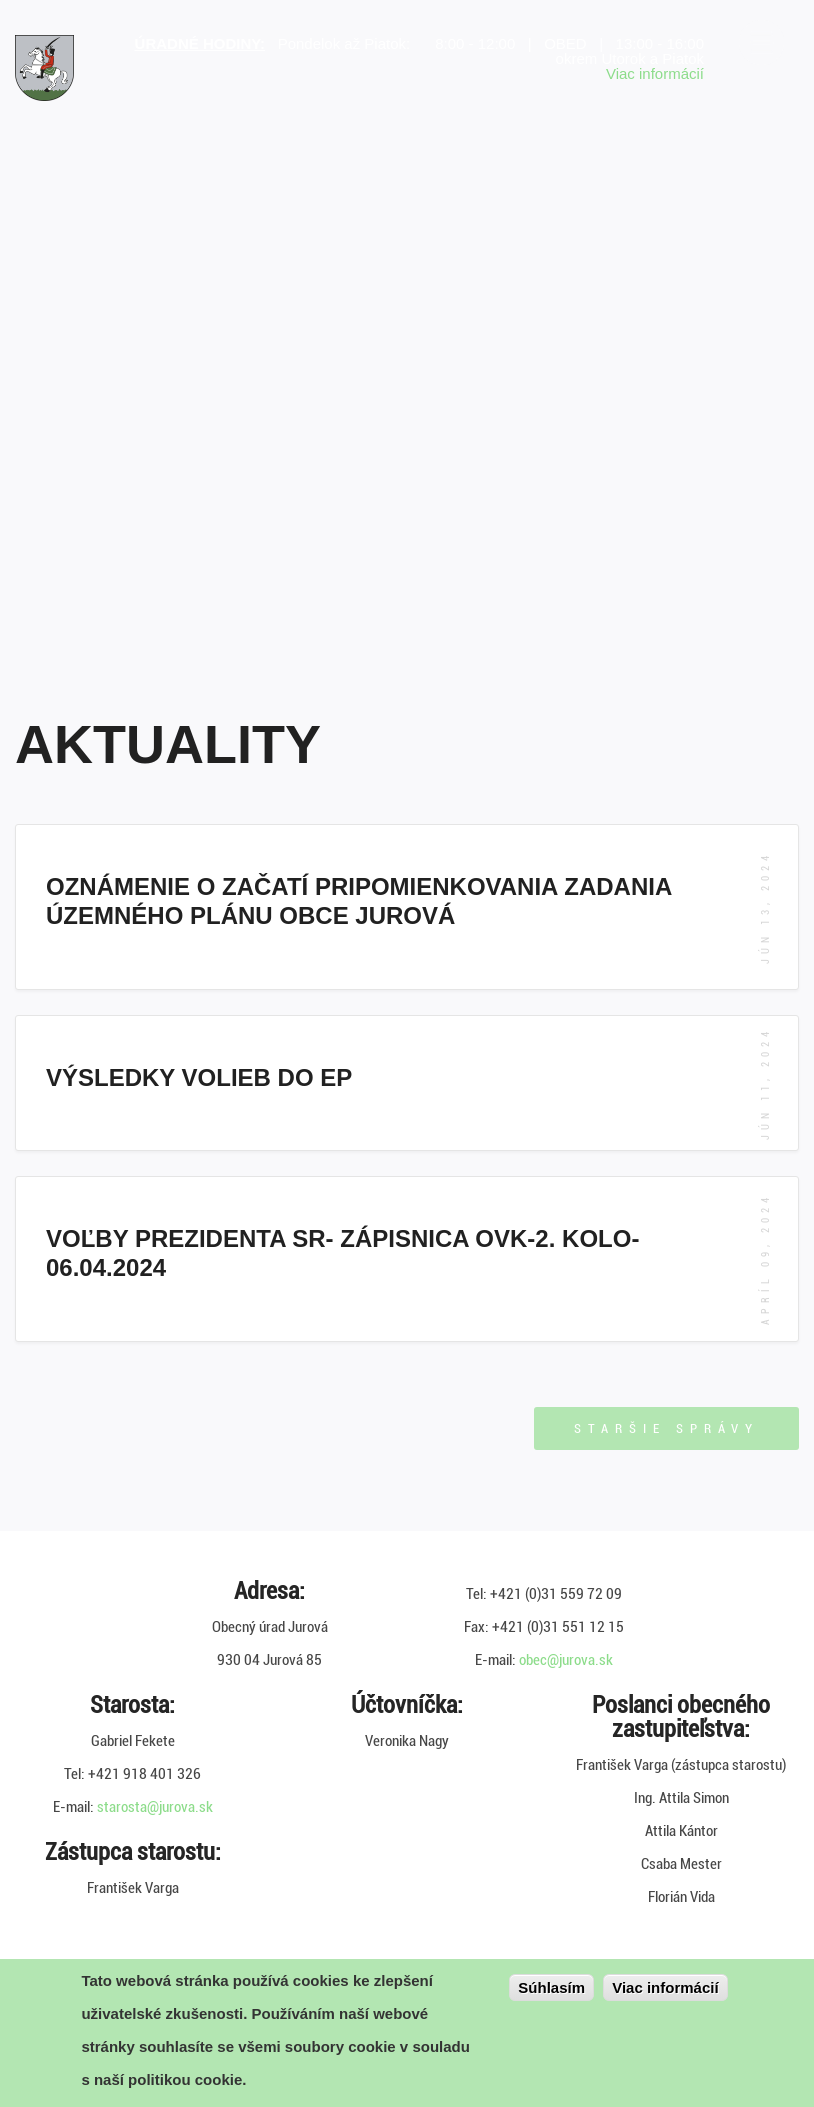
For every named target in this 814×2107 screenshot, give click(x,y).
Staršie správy (666, 1428)
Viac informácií (655, 73)
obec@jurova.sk (566, 1660)
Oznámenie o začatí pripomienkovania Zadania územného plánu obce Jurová (358, 901)
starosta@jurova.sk (155, 1807)
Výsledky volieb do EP (199, 1077)
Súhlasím (551, 1987)
